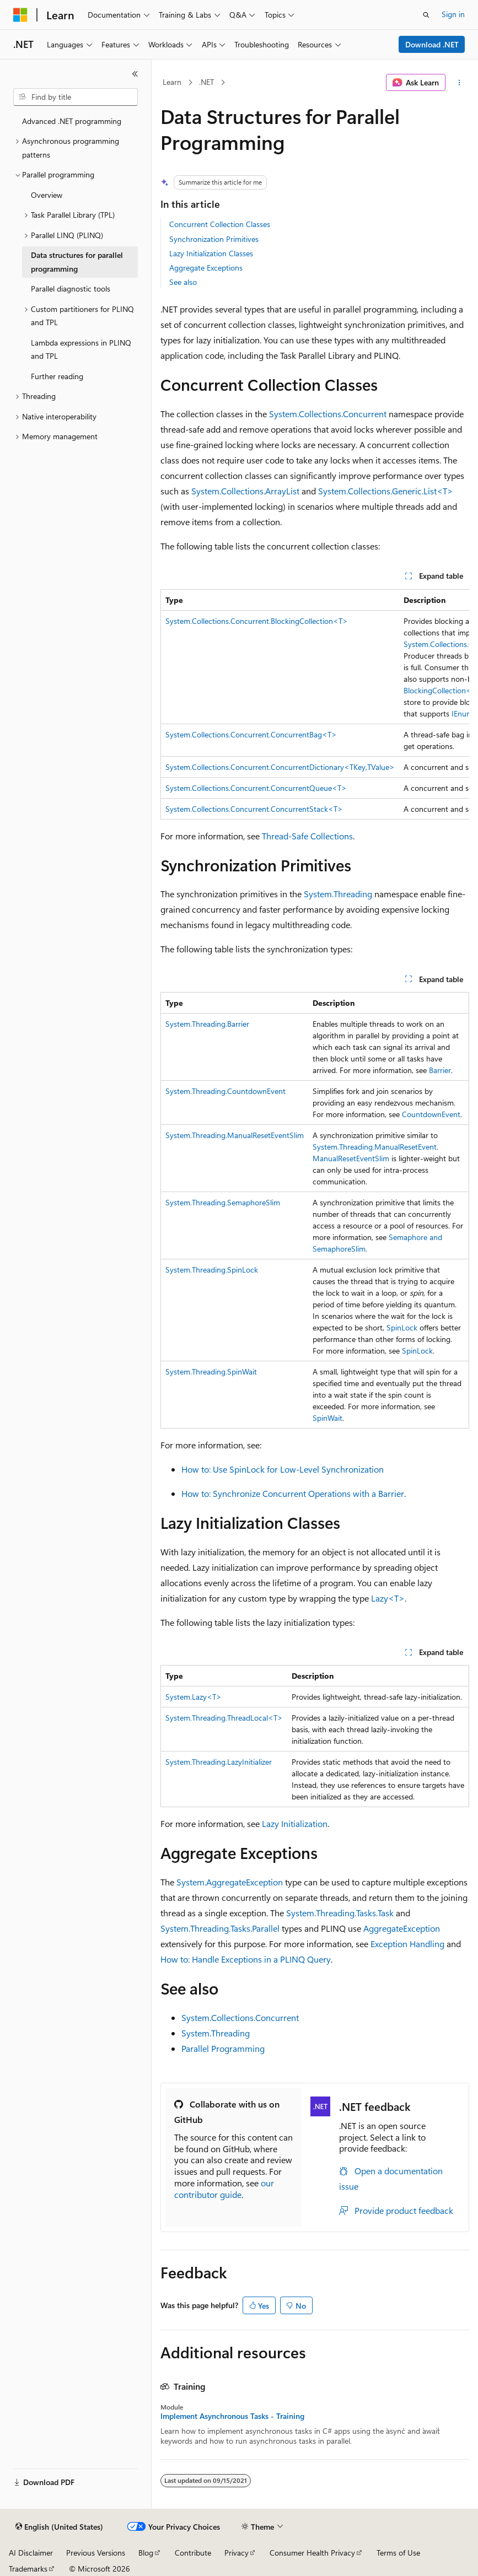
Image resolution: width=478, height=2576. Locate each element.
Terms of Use (398, 2552)
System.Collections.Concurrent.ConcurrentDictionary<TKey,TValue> (280, 767)
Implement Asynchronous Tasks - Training (232, 2416)
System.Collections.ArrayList (245, 491)
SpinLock (401, 1327)
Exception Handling (407, 1943)
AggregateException (401, 1928)
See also (183, 282)
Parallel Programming (223, 2048)
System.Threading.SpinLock (211, 1269)
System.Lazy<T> (193, 1696)
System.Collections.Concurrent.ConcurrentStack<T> (254, 809)
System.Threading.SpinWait (211, 1371)
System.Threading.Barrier (207, 1023)
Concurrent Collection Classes (219, 224)
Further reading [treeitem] (57, 376)
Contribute (193, 2552)
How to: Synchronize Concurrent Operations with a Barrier (292, 1493)
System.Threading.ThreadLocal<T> (224, 1717)
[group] (314, 704)
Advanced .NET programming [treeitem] (71, 121)
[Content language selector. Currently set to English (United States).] (59, 2527)
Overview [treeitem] (46, 195)
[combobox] (75, 97)
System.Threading (338, 893)
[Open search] (426, 15)
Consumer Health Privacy (312, 2552)
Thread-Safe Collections (307, 836)
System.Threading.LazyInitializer (218, 1761)
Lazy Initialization (294, 1823)
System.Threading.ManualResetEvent (375, 1146)
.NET (206, 82)
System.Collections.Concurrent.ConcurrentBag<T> (251, 734)
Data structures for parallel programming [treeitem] (77, 262)
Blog (145, 2552)
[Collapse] (135, 74)
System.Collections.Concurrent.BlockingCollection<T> (256, 621)
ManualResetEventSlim (351, 1158)
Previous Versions (95, 2552)
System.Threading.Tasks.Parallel (220, 1928)
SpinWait (327, 1418)
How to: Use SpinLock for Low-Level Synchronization (282, 1469)
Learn (172, 82)
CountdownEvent (431, 1114)
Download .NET (432, 44)
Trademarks (28, 2568)
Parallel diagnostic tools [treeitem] (70, 288)
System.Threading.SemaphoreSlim (222, 1202)
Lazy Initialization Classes (211, 253)
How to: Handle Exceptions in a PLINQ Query (245, 1959)
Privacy (236, 2552)
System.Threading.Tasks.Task (340, 1912)
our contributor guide (224, 2188)
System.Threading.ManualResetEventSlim (234, 1135)
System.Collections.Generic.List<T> (385, 491)
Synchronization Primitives (214, 239)
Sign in (453, 14)
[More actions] (459, 82)
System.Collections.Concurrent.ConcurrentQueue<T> (256, 788)
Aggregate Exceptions (206, 267)
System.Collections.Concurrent (327, 413)
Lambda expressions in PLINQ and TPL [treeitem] (81, 349)
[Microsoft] (20, 15)
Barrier (440, 1070)
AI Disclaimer (31, 2552)
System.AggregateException (229, 1882)
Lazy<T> (388, 1598)
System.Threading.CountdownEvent (225, 1091)
